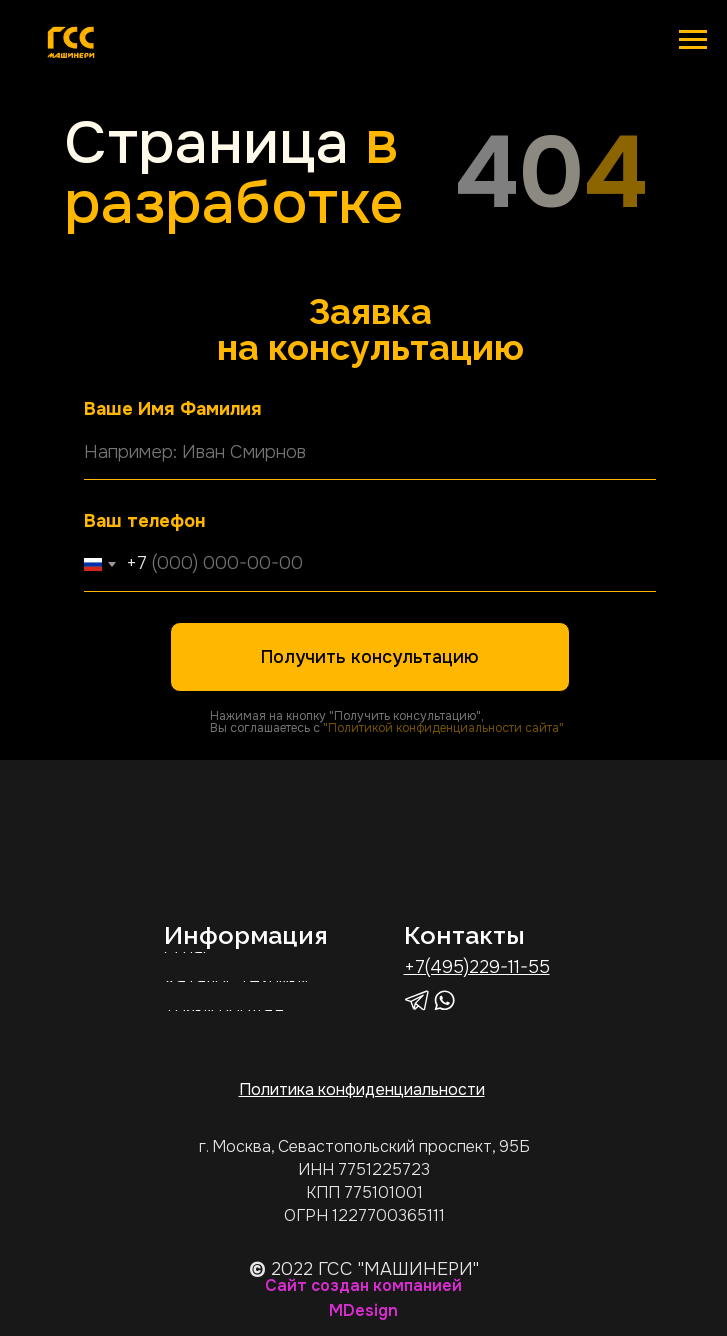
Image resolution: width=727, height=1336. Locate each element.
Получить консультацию (370, 657)
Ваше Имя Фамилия (173, 409)
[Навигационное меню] (693, 40)
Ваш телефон (144, 521)
